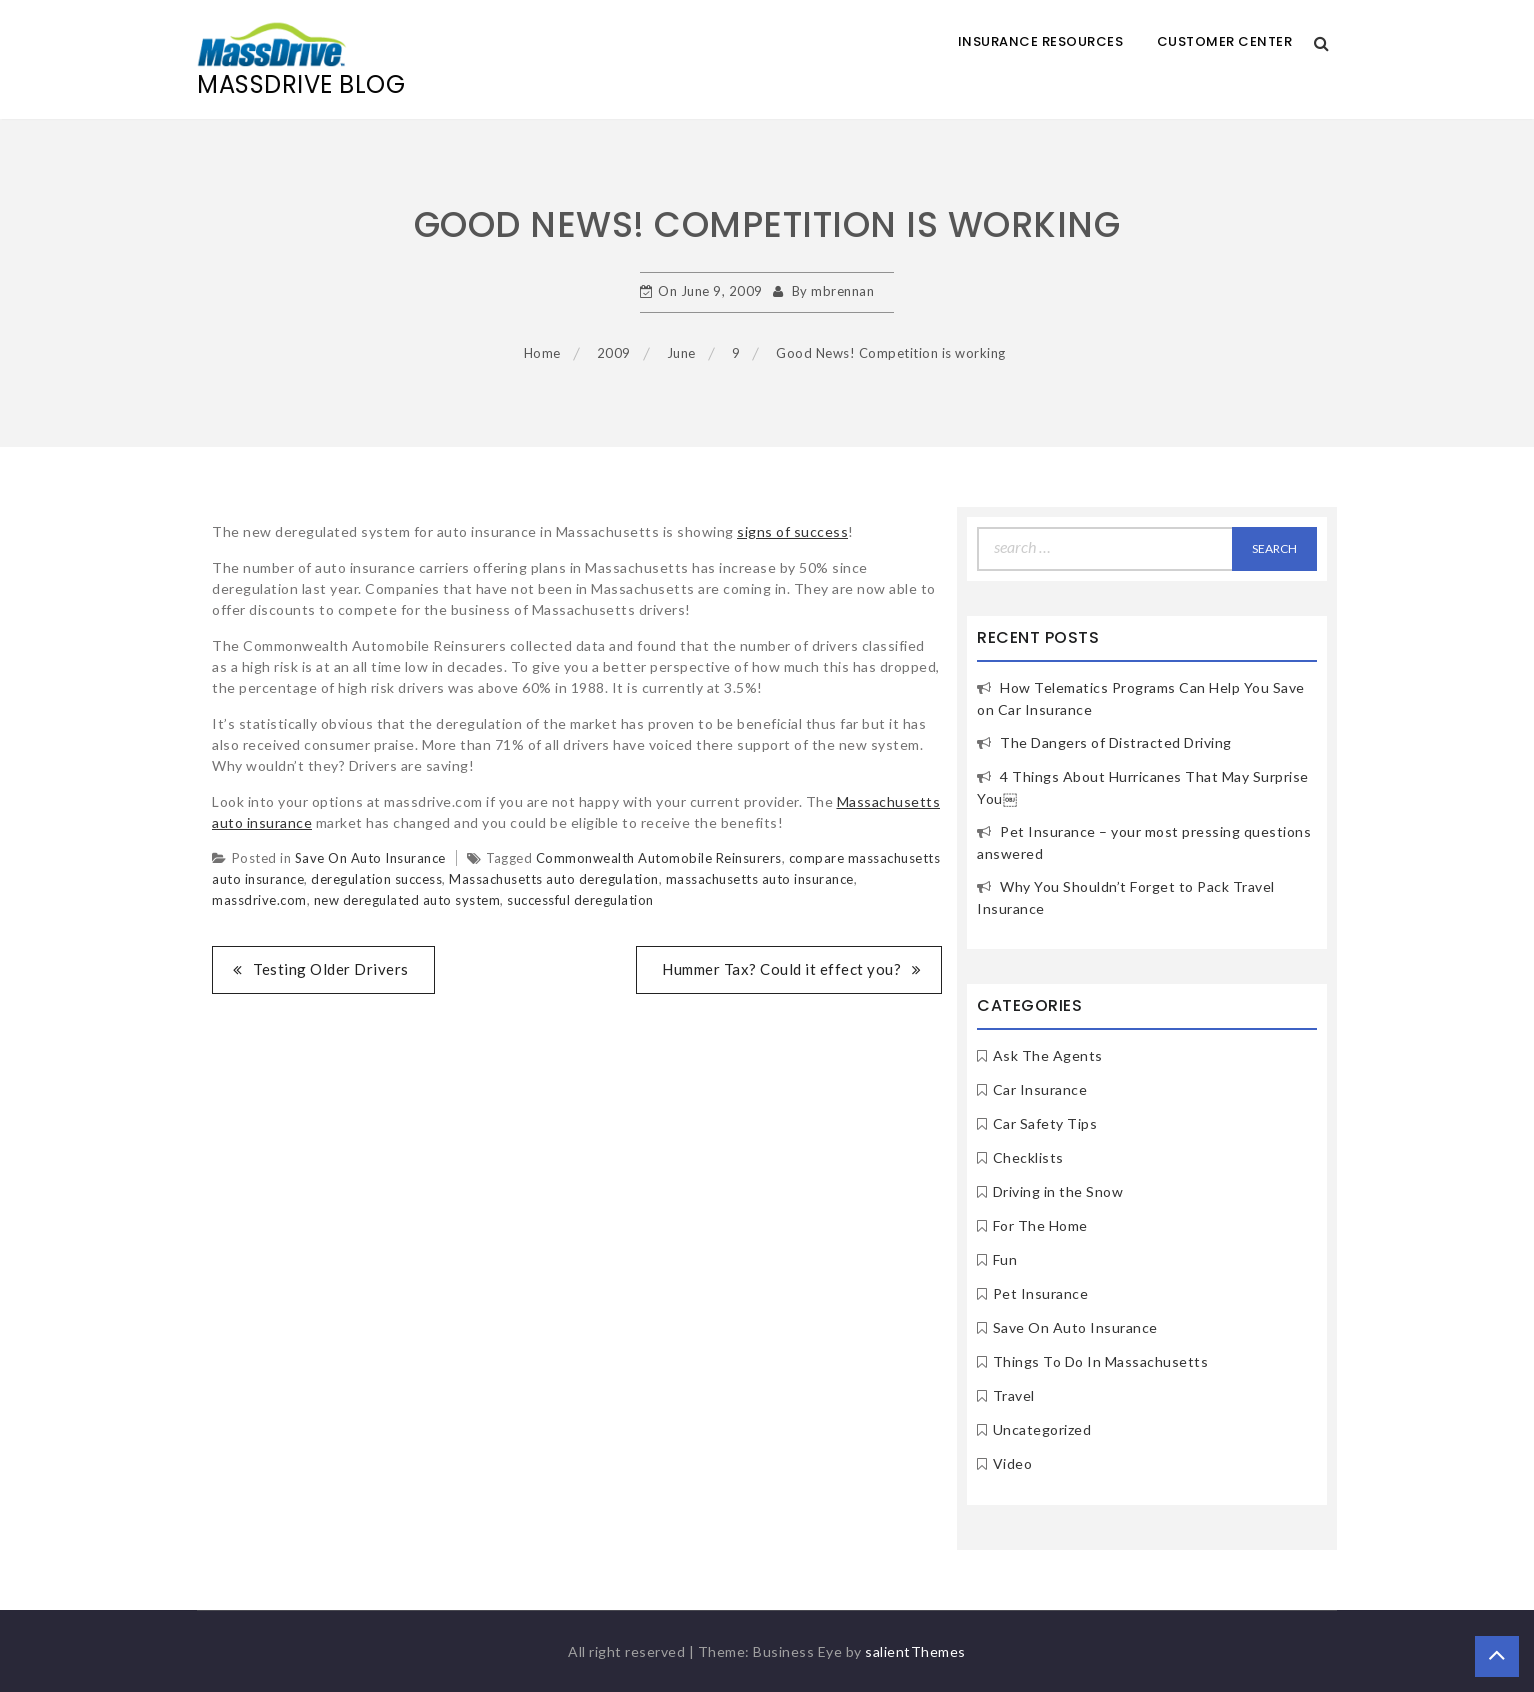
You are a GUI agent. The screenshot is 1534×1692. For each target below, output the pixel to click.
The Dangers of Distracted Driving (1116, 742)
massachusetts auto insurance (760, 879)
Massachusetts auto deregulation (554, 879)
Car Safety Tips (1045, 1123)
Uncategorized (1042, 1429)
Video (1013, 1463)
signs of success (792, 531)
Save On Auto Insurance (370, 858)
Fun (1005, 1259)
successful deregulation (580, 900)
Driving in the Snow (1058, 1191)
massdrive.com (259, 900)
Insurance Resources (1041, 41)
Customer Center (1225, 41)
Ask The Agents (1048, 1055)
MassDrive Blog (301, 84)
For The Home (1040, 1225)
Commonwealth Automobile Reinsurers (659, 858)
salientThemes (915, 1651)
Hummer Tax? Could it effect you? (781, 969)
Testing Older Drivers (331, 969)
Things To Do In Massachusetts (1101, 1361)
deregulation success (376, 879)
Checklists (1028, 1157)
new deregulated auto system (407, 900)
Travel (1014, 1395)
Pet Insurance (1041, 1293)
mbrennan (842, 291)
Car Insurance (1040, 1089)
